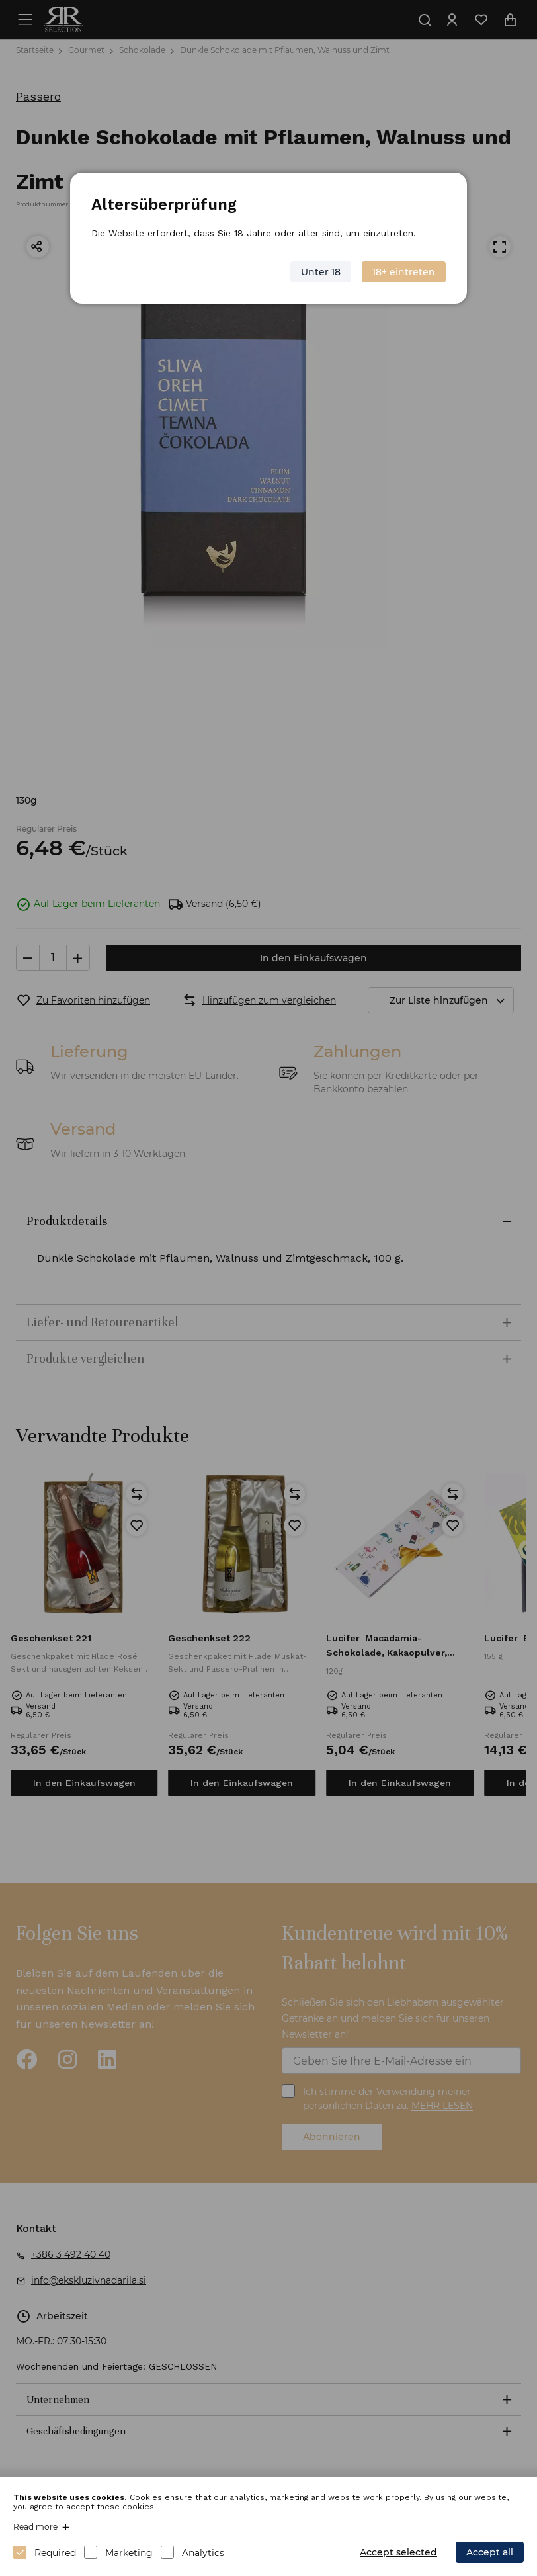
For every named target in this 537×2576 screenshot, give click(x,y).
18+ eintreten (403, 271)
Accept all (489, 2552)
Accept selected (398, 2552)
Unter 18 (321, 271)
